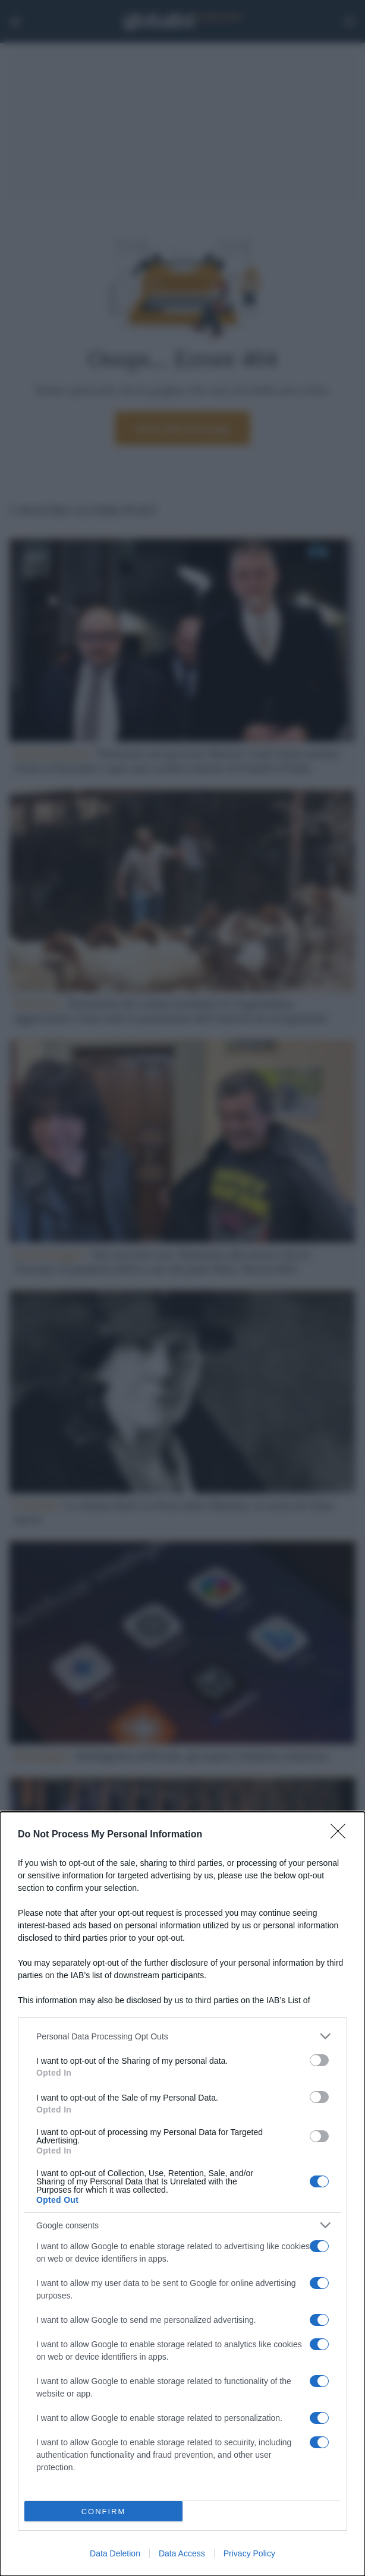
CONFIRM (103, 2511)
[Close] (342, 1835)
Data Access (182, 2553)
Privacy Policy (249, 2553)
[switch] (319, 2060)
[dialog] (182, 2194)
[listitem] (182, 2036)
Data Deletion (115, 2553)
